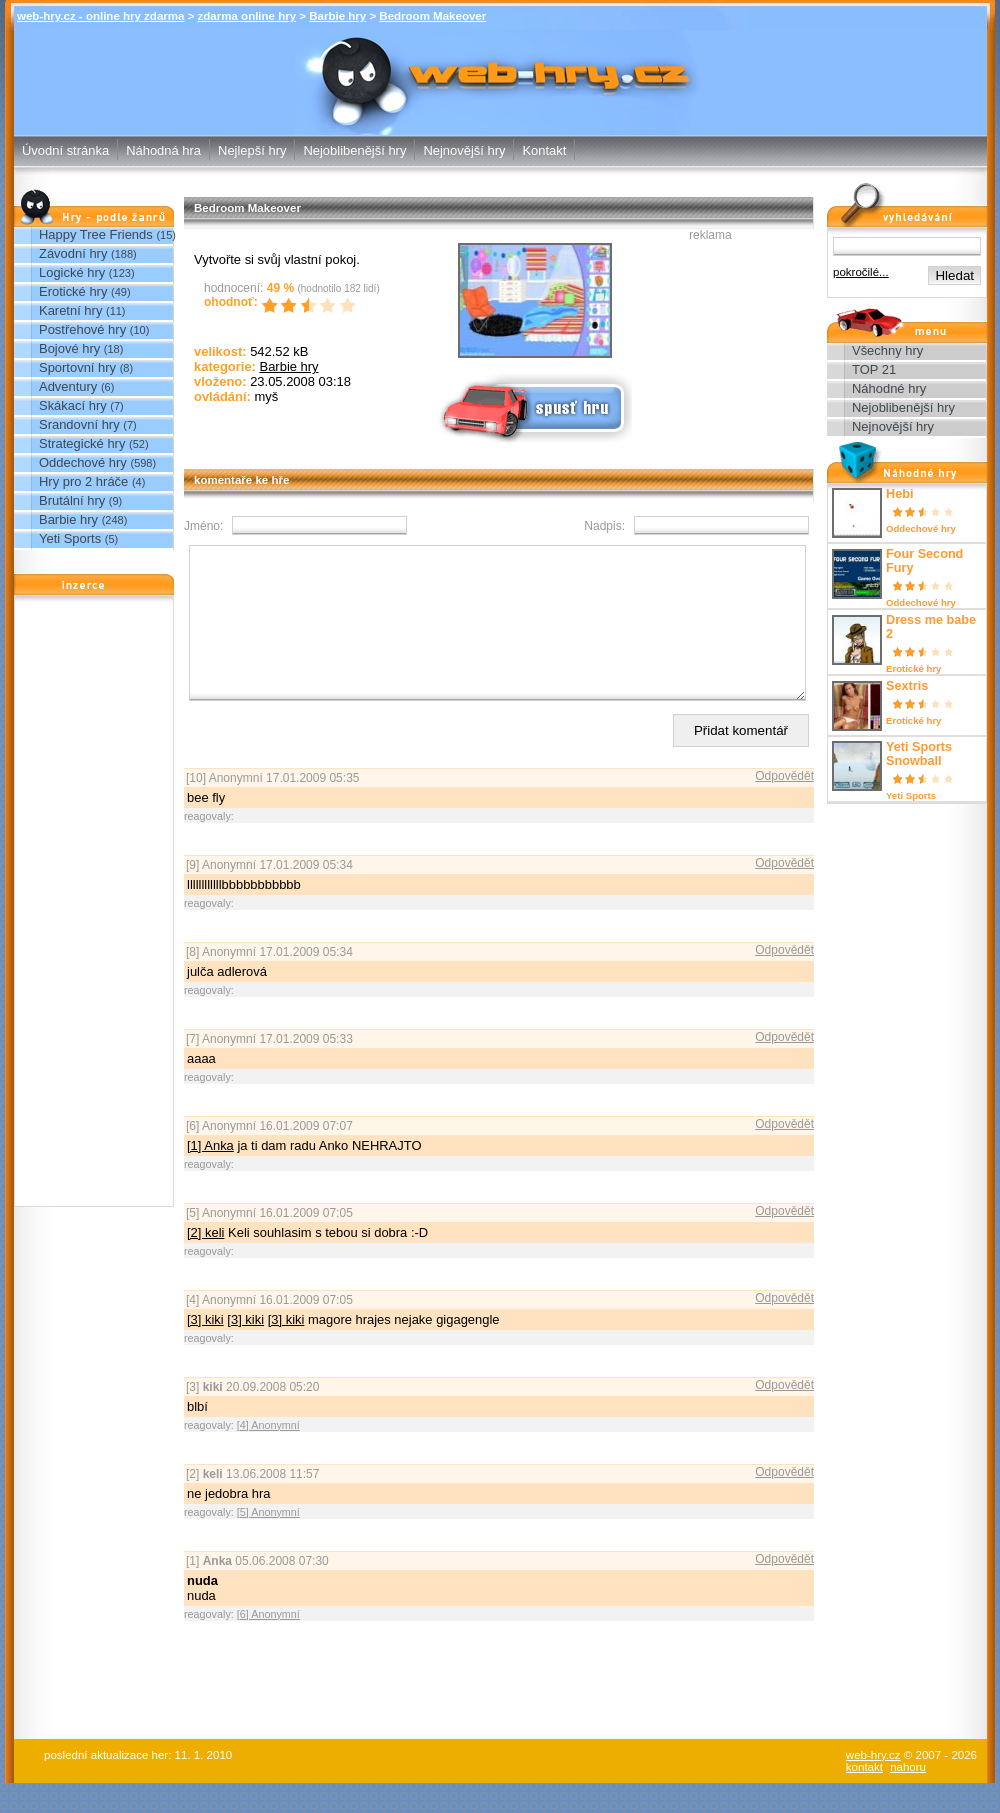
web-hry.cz (873, 1785)
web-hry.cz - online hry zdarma (100, 16)
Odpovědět (784, 806)
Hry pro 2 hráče (83, 481)
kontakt (864, 1797)
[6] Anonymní (268, 1644)
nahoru (908, 1797)
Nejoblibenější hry (354, 150)
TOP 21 (874, 369)
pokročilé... (861, 272)
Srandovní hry (79, 424)
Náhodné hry (889, 388)
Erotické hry (73, 291)
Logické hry (72, 272)
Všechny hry (887, 350)
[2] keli (205, 1262)
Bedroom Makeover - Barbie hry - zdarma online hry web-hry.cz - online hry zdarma (500, 68)
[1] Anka (210, 1175)
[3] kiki (205, 1349)
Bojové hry (69, 348)
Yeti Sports (70, 538)
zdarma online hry (247, 16)
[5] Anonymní (268, 1542)
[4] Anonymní (268, 1455)
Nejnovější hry (464, 150)
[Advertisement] (94, 906)
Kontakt (544, 150)
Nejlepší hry (252, 150)
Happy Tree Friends (96, 234)
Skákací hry (73, 405)
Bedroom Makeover (432, 16)
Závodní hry (73, 253)
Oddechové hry (83, 462)
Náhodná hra (163, 150)
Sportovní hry (77, 367)
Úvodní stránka (65, 150)
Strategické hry (82, 443)
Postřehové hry (82, 329)
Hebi (899, 494)
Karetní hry (70, 310)
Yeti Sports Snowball (919, 754)
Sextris (907, 686)
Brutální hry (72, 500)
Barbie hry (337, 16)
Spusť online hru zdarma (533, 406)
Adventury (68, 386)
